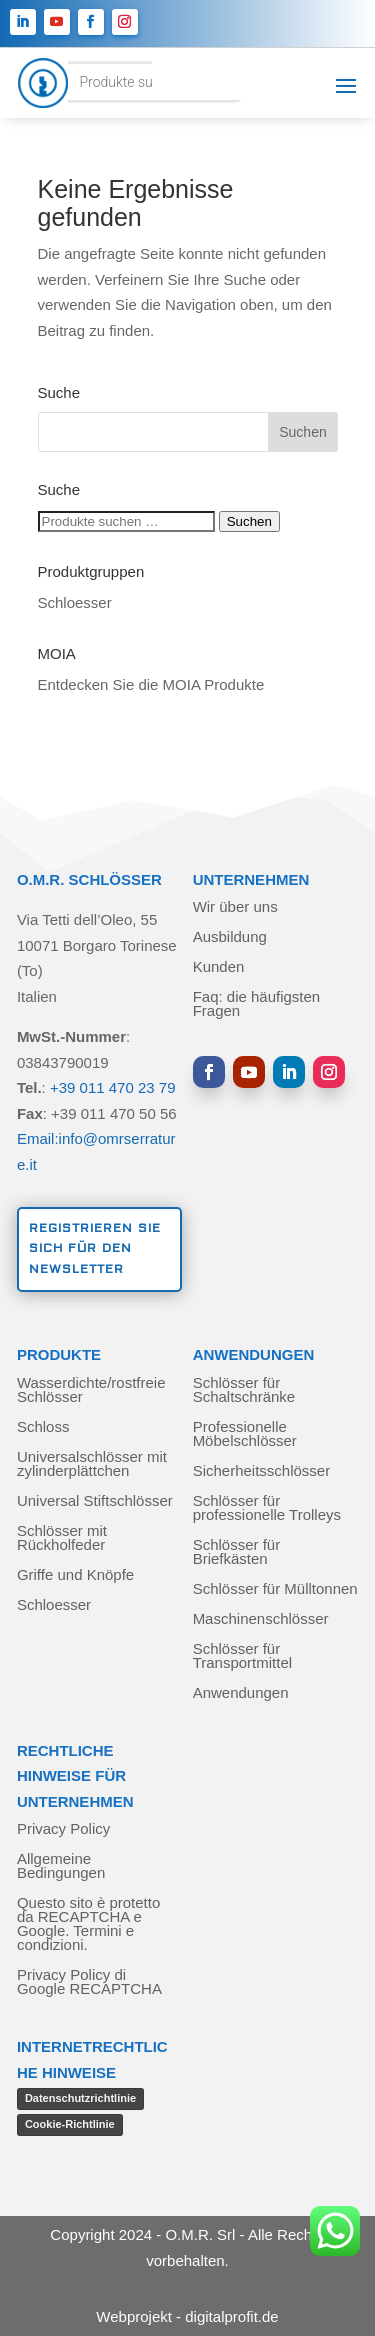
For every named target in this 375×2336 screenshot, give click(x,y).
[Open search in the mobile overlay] (141, 82)
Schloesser (75, 602)
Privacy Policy (63, 1829)
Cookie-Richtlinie (70, 2124)
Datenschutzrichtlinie (80, 2098)
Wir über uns (235, 907)
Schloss (43, 1427)
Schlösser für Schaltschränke (244, 1390)
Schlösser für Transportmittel (242, 1656)
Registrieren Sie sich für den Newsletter (95, 1249)
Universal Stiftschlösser (95, 1501)
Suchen (249, 521)
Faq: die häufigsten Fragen (257, 1004)
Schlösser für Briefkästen (237, 1552)
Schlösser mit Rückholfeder (62, 1538)
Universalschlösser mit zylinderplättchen (92, 1464)
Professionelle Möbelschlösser (245, 1434)
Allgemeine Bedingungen (61, 1866)
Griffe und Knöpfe (75, 1575)
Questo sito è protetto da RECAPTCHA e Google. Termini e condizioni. (88, 1924)
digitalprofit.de (231, 2316)
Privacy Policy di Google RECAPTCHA (89, 1982)
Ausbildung (230, 937)
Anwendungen (241, 1693)
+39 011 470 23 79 (113, 1087)
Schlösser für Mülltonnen (275, 1589)
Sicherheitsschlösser (262, 1471)
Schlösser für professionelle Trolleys (267, 1508)
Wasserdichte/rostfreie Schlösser (91, 1390)
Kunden (219, 967)
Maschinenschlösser (261, 1619)
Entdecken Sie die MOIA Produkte (151, 684)
